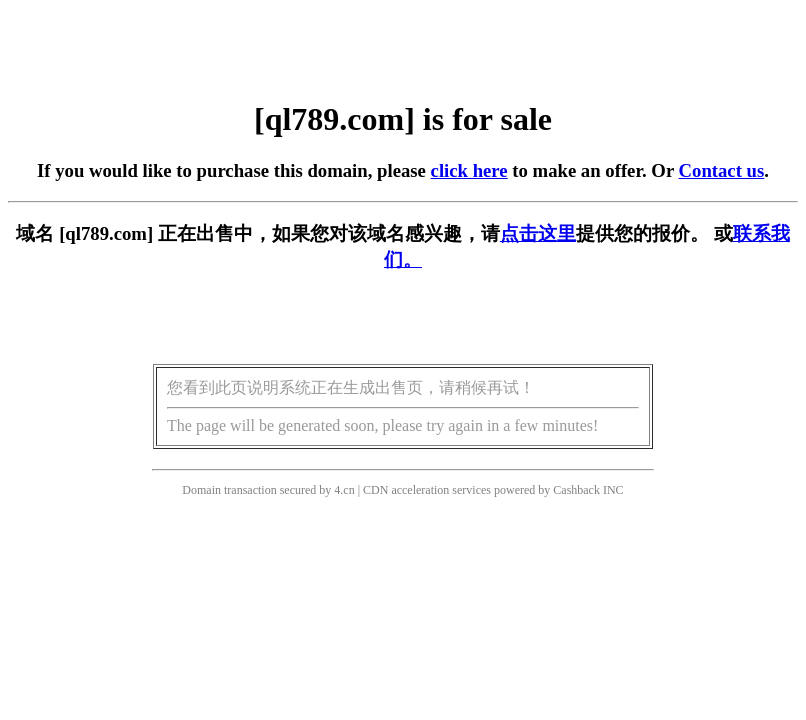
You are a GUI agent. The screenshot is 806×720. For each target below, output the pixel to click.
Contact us (722, 170)
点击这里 (538, 233)
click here (469, 170)
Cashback (576, 490)
